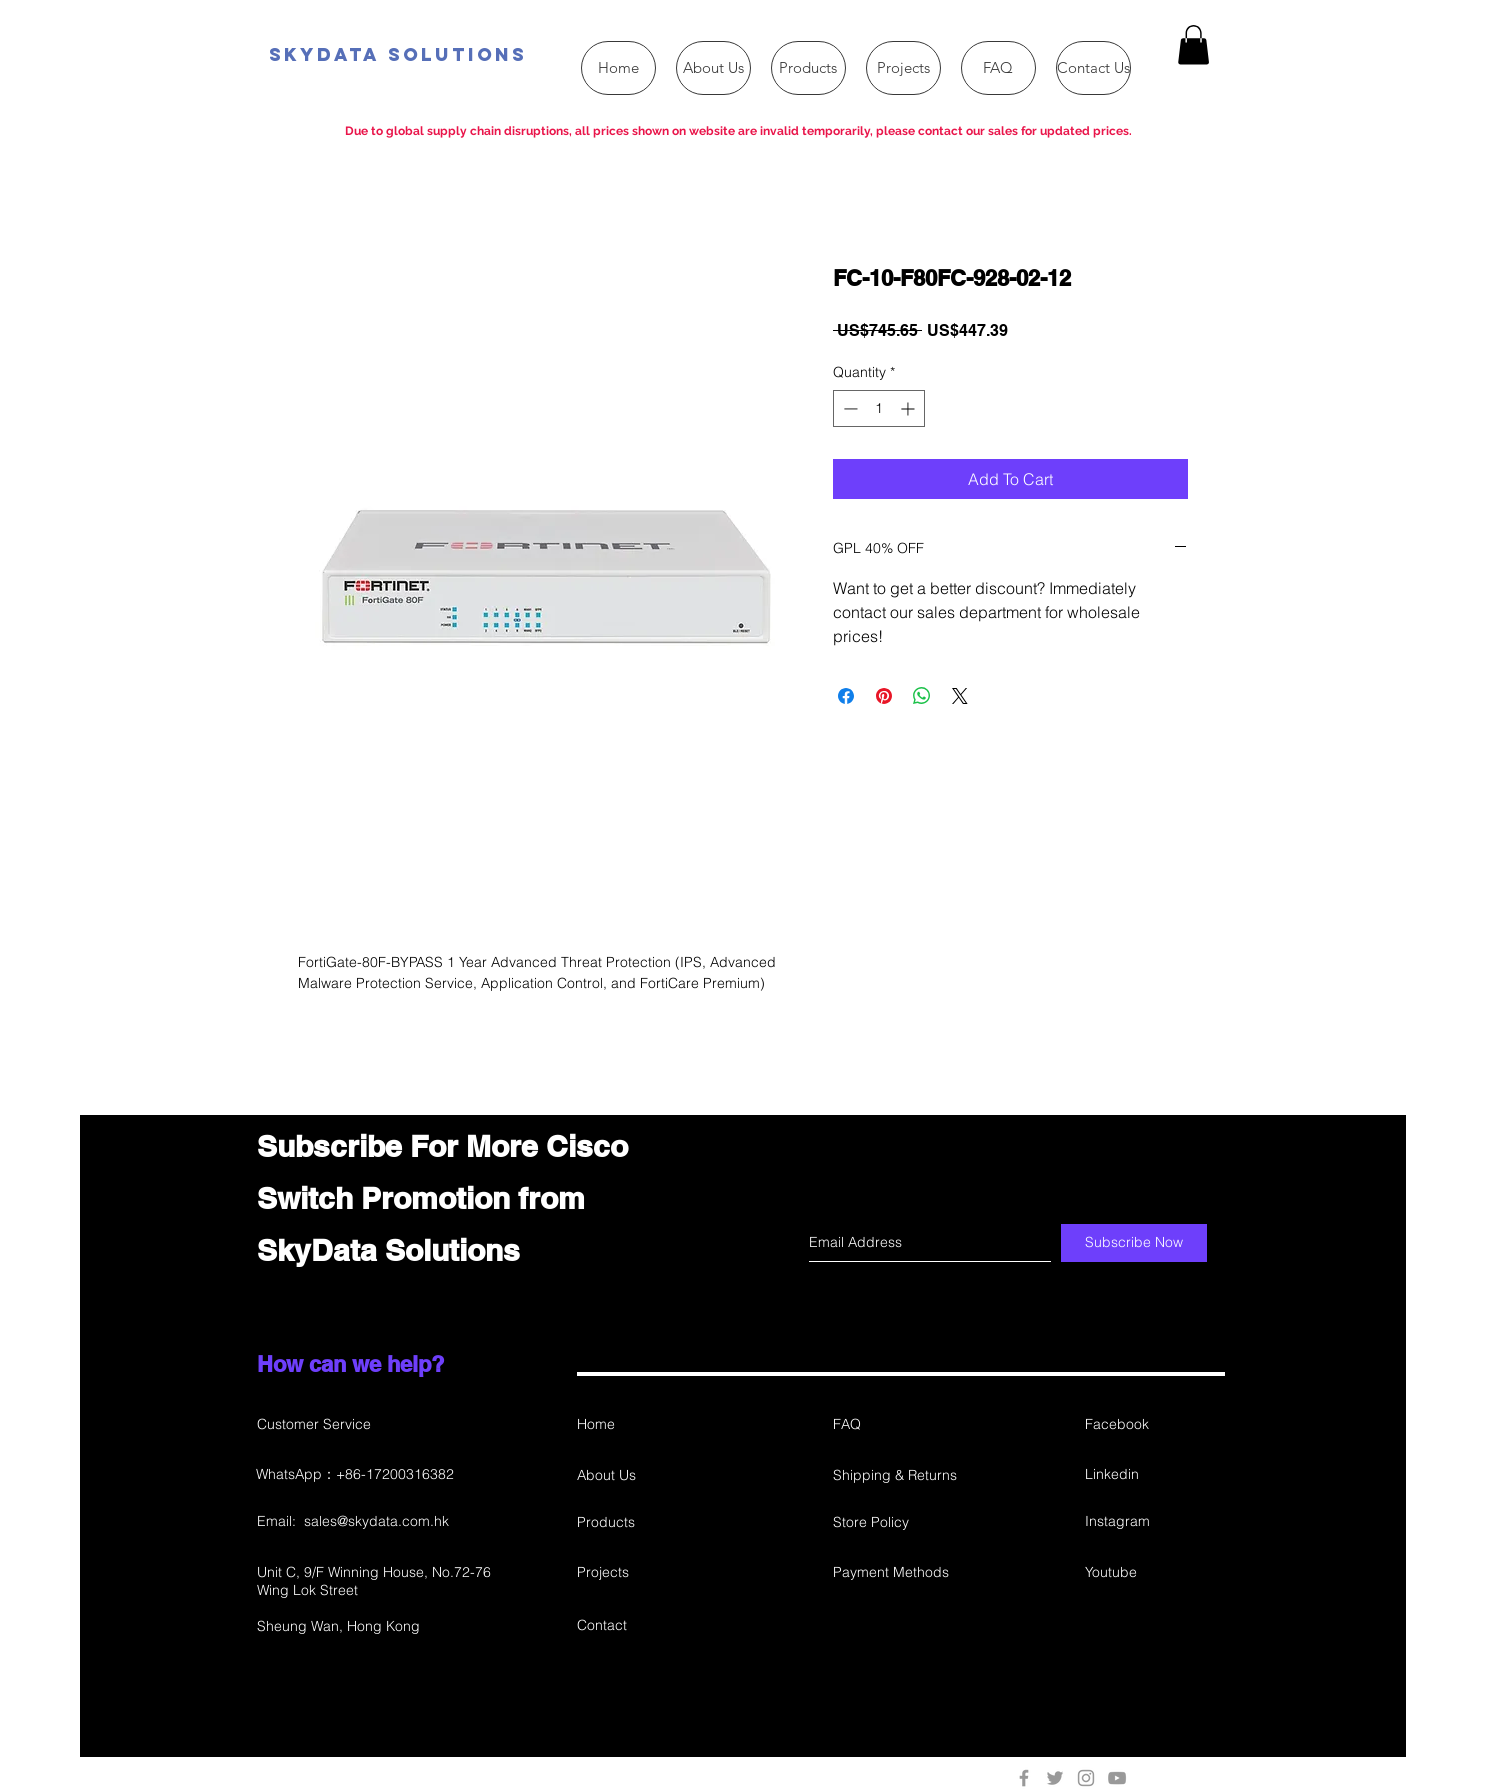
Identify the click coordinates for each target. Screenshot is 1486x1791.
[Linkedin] (1156, 1474)
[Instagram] (1154, 1521)
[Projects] (648, 1572)
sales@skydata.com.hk (376, 1521)
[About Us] (648, 1475)
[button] (1193, 44)
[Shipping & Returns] (904, 1475)
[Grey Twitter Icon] (1055, 1778)
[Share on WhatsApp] (922, 696)
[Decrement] (848, 408)
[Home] (648, 1424)
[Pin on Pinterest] (884, 696)
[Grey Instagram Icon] (1086, 1778)
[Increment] (909, 408)
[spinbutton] (879, 408)
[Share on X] (960, 696)
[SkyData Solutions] (503, 55)
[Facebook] (1156, 1424)
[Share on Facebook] (846, 696)
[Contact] (648, 1625)
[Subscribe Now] (1134, 1243)
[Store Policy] (904, 1522)
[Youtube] (1156, 1572)
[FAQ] (904, 1424)
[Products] (648, 1522)
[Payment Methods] (904, 1572)
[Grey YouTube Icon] (1117, 1778)
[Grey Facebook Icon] (1024, 1778)
